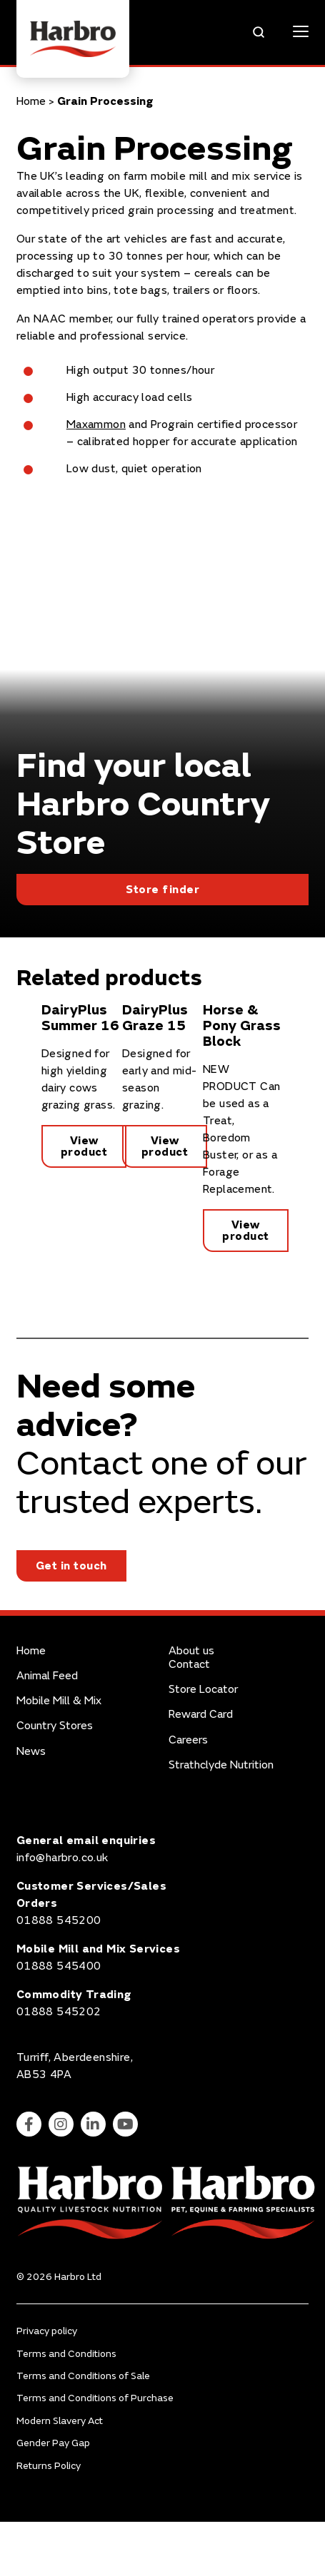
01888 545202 (58, 2012)
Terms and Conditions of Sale (83, 2376)
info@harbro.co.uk (62, 1857)
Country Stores (54, 1726)
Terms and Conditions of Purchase (95, 2398)
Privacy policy (46, 2331)
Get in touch (71, 1566)
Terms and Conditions (66, 2353)
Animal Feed (47, 1676)
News (31, 1751)
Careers (188, 1740)
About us (191, 1651)
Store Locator (203, 1689)
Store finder (162, 889)
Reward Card (201, 1714)
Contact (189, 1664)
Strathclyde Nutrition (221, 1765)
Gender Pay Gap (53, 2443)
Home (31, 101)
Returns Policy (48, 2465)
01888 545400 (58, 1966)
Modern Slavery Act (59, 2420)
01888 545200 (58, 1920)
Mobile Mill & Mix (58, 1701)
